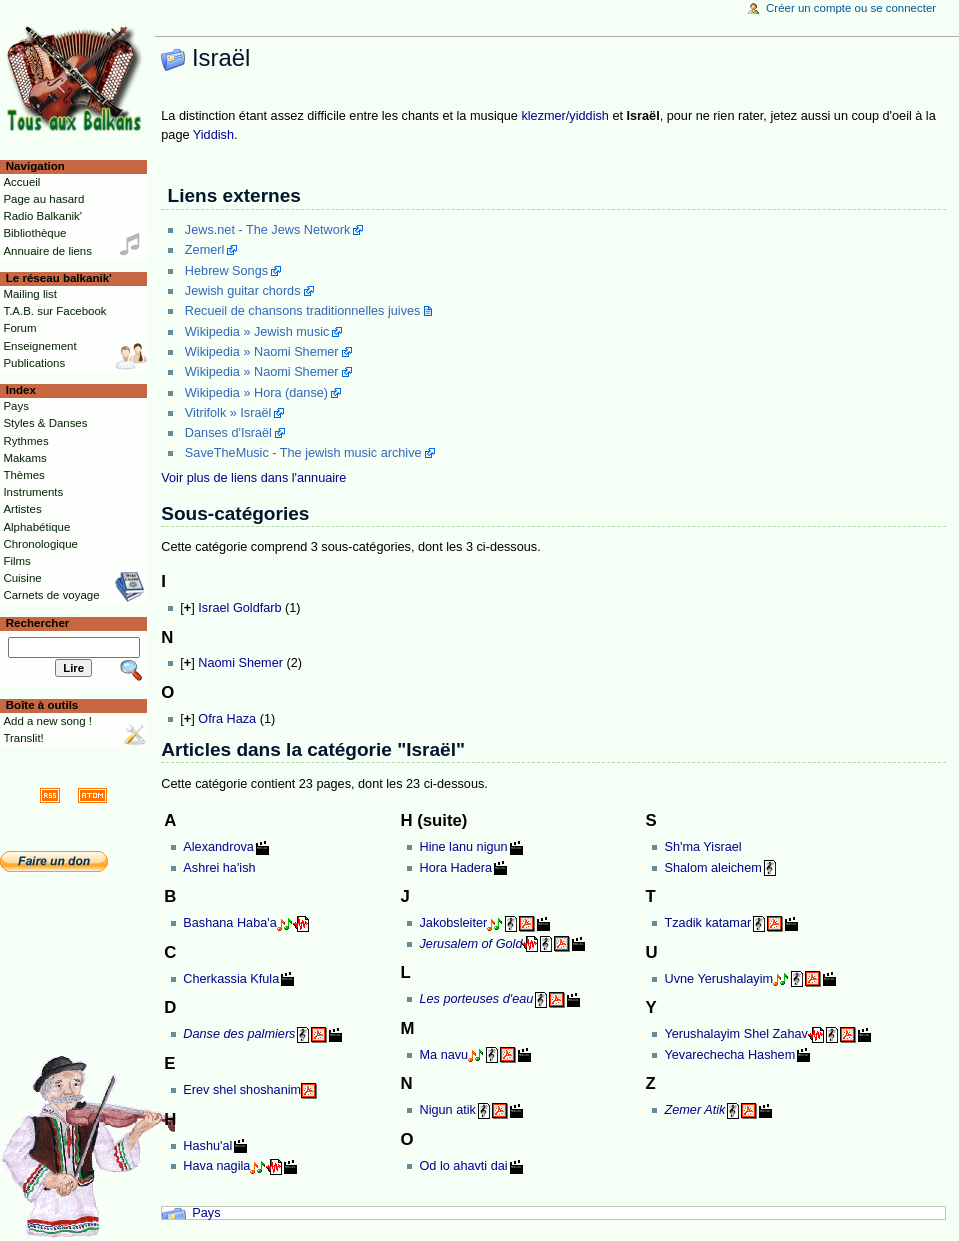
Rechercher (38, 623)
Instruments (33, 492)
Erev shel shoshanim (242, 1090)
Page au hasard (43, 199)
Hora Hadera (455, 868)
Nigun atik (447, 1110)
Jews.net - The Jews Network (267, 230)
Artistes (22, 509)
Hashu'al (207, 1146)
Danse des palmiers (239, 1034)
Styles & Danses (45, 423)
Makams (24, 458)
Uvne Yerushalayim (718, 979)
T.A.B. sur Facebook (54, 311)
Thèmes (23, 475)
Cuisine (22, 578)
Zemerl (204, 250)
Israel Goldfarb (239, 608)
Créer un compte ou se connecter (851, 8)
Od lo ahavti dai (463, 1166)
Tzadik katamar (707, 923)
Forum (19, 328)
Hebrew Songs (226, 271)
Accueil (21, 182)
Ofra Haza (227, 719)
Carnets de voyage (51, 595)
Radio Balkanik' (42, 216)
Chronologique (40, 544)
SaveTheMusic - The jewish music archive (303, 453)
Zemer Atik (694, 1110)
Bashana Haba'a (229, 923)
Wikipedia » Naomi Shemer (262, 352)
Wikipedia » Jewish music (257, 332)
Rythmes (25, 441)
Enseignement (39, 346)
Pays (206, 1213)
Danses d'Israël (228, 433)
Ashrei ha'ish (219, 868)
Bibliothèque (34, 233)
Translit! (23, 738)
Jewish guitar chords (243, 291)
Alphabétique (36, 527)
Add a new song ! (47, 721)
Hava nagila (216, 1166)
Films (16, 561)
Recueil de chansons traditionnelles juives (303, 311)
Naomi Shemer (240, 663)
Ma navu (443, 1055)
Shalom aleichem (712, 868)
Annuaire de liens (47, 251)
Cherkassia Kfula (231, 979)
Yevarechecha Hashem (729, 1055)
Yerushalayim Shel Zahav (735, 1034)
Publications (34, 363)
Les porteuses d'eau (476, 999)
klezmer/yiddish (564, 116)
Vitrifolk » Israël (228, 413)
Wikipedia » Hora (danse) (256, 393)
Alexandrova (218, 847)
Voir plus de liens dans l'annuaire (253, 478)
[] (187, 608)
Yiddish (213, 135)
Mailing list (29, 294)
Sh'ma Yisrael (702, 847)
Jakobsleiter (453, 923)
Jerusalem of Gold (470, 944)
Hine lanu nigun (463, 847)
